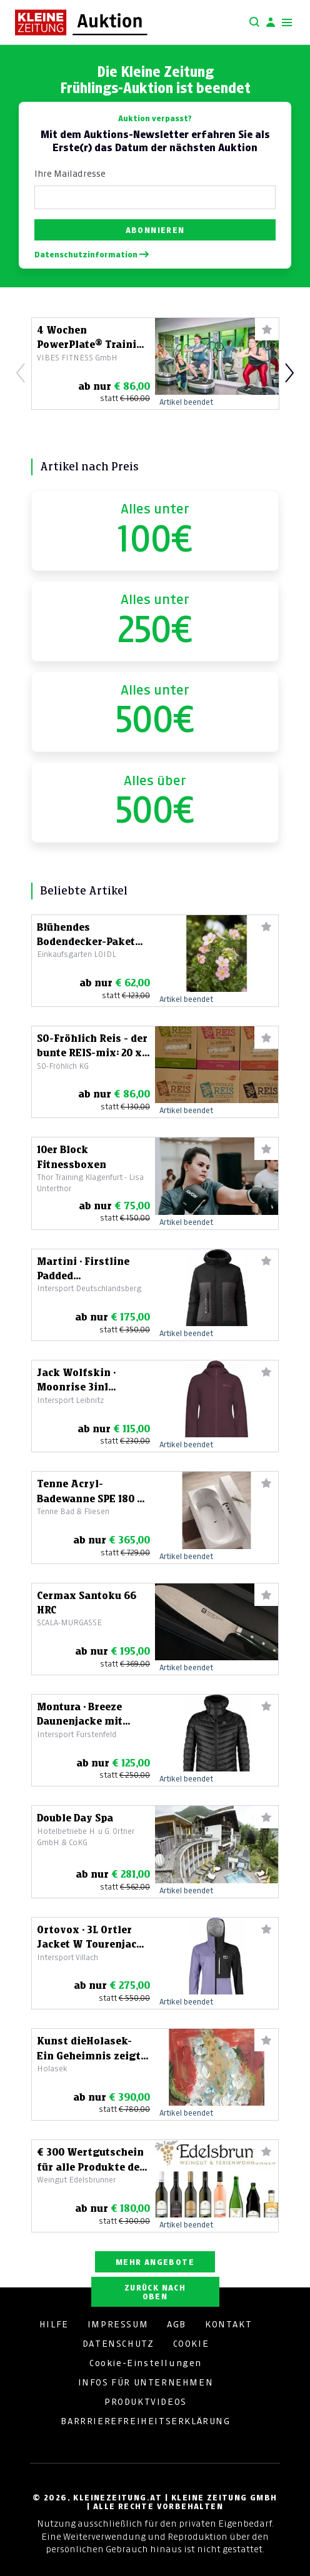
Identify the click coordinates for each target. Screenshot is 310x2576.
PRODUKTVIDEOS (145, 2401)
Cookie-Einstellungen (145, 2363)
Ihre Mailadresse (70, 173)
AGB (176, 2324)
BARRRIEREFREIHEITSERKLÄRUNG (145, 2421)
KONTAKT (228, 2324)
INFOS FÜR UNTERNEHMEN (146, 2382)
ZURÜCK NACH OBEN (155, 2292)
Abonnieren (155, 230)
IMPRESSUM (118, 2324)
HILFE (54, 2324)
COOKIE (191, 2343)
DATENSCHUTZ (118, 2343)
